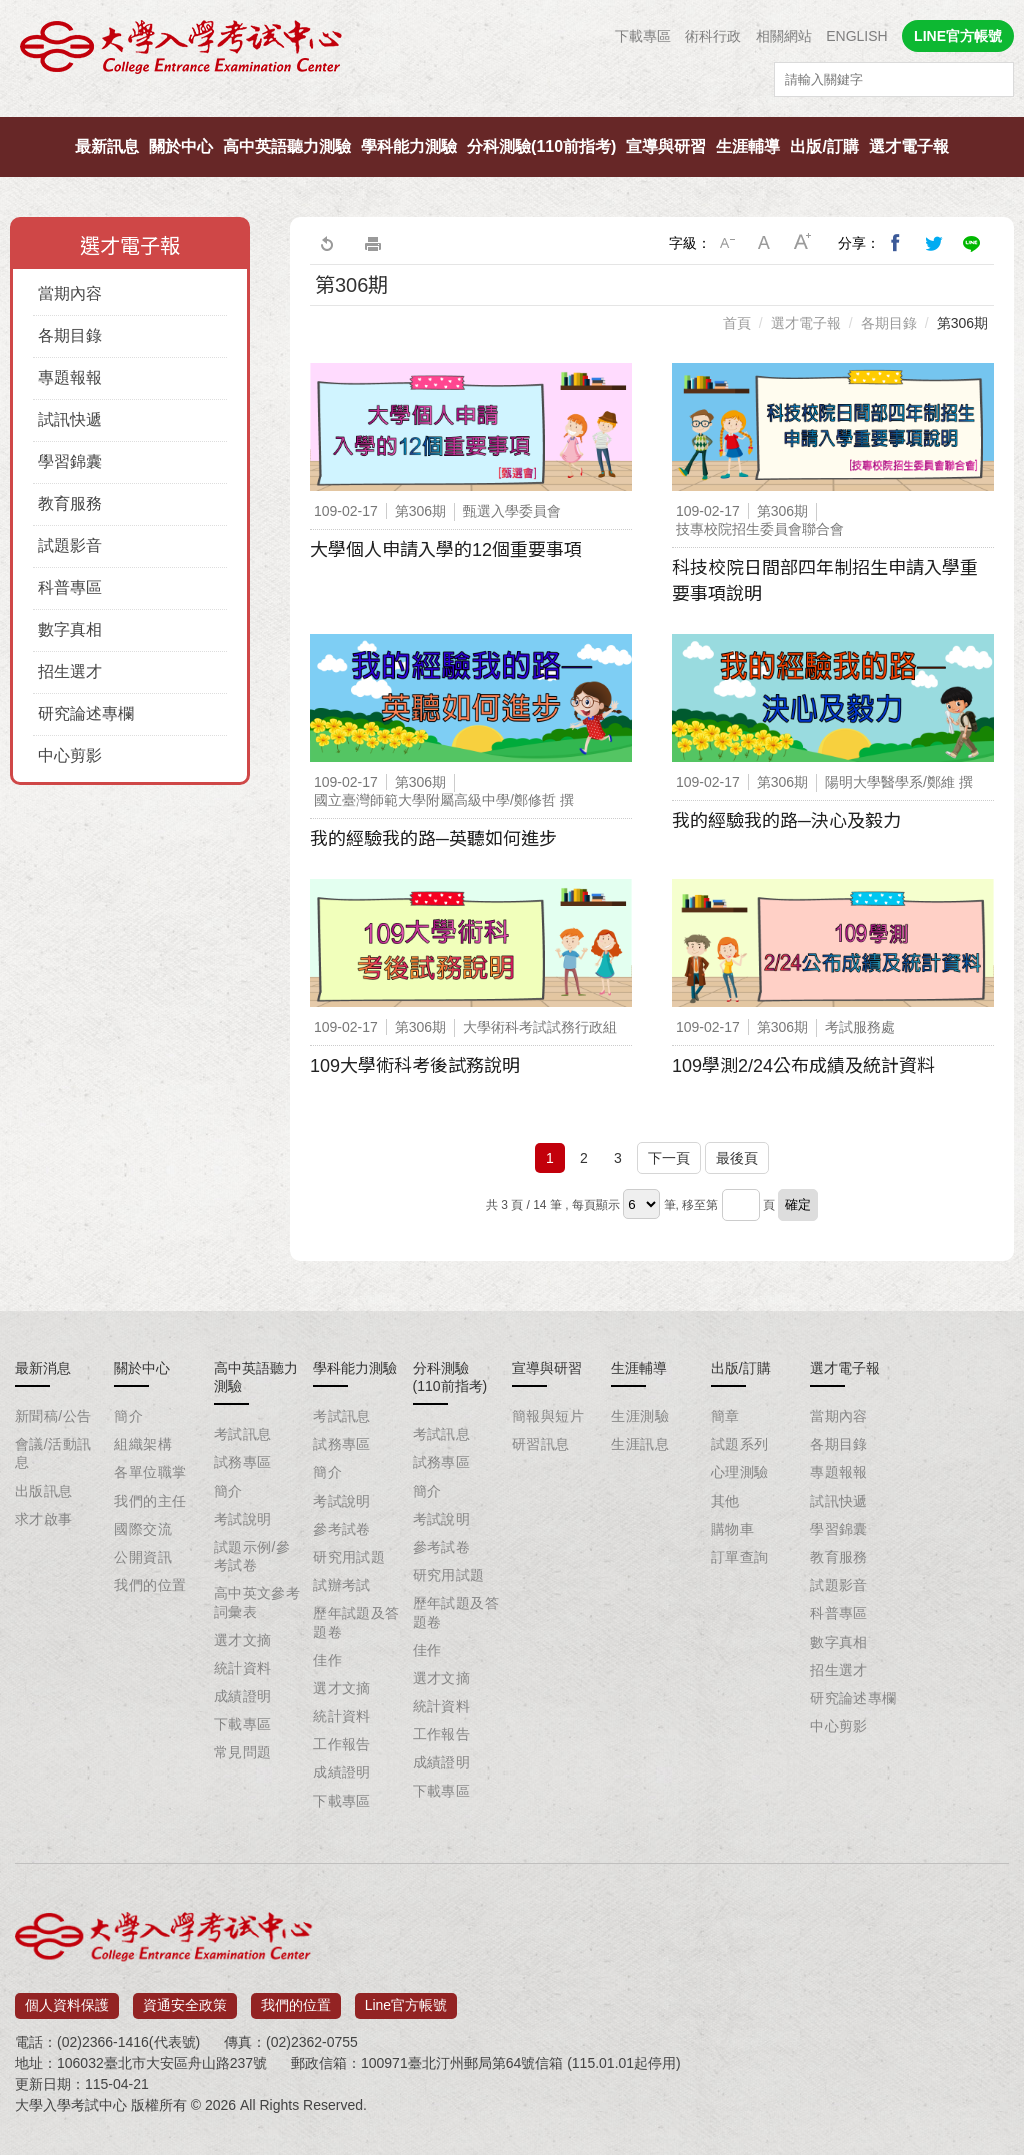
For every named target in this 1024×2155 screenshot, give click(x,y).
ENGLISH (856, 36)
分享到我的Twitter (934, 243)
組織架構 (143, 1444)
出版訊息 (44, 1491)
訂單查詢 (740, 1557)
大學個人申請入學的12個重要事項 (446, 550)
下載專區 (643, 36)
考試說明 (243, 1519)
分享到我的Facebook (896, 243)
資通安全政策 (185, 2000)
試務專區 (243, 1462)
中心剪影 (70, 755)
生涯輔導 (748, 146)
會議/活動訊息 (53, 1453)
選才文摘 (243, 1640)
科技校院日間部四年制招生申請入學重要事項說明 (825, 581)
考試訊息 (243, 1434)
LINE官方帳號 (958, 36)
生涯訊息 (640, 1444)
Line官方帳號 (406, 2000)
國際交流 (143, 1529)
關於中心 (181, 146)
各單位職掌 (150, 1472)
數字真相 (70, 629)
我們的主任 (150, 1501)
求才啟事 (44, 1519)
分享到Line (972, 243)
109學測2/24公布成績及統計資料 (803, 1066)
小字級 (727, 243)
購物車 (732, 1529)
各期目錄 (70, 335)
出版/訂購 (824, 146)
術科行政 (713, 36)
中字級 (765, 243)
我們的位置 (150, 1585)
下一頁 (669, 1158)
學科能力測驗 (409, 146)
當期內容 (70, 293)
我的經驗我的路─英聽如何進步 (433, 839)
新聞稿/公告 (53, 1416)
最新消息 (43, 1368)
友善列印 (373, 243)
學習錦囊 (70, 461)
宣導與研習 (666, 146)
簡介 (128, 1416)
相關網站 (784, 36)
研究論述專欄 (86, 713)
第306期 (962, 323)
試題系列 (740, 1444)
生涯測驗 (640, 1416)
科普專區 (70, 587)
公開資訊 (143, 1557)
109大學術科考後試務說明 (415, 1066)
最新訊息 (107, 146)
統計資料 (243, 1668)
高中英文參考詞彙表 (257, 1602)
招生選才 (70, 671)
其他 (725, 1501)
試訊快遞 (70, 419)
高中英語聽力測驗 (287, 146)
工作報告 (342, 1744)
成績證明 (243, 1696)
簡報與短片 (548, 1416)
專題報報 (70, 377)
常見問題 (243, 1752)
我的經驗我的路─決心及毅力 (786, 821)
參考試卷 (342, 1529)
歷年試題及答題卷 (356, 1622)
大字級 (803, 243)
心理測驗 (740, 1472)
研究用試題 (349, 1557)
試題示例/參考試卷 (252, 1556)
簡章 (725, 1416)
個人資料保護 (67, 2000)
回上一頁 (326, 243)
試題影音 (70, 545)
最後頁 (737, 1158)
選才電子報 (909, 146)
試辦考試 (342, 1585)
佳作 (327, 1660)
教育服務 (70, 503)
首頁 (737, 323)
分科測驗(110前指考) (541, 146)
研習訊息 (541, 1444)
